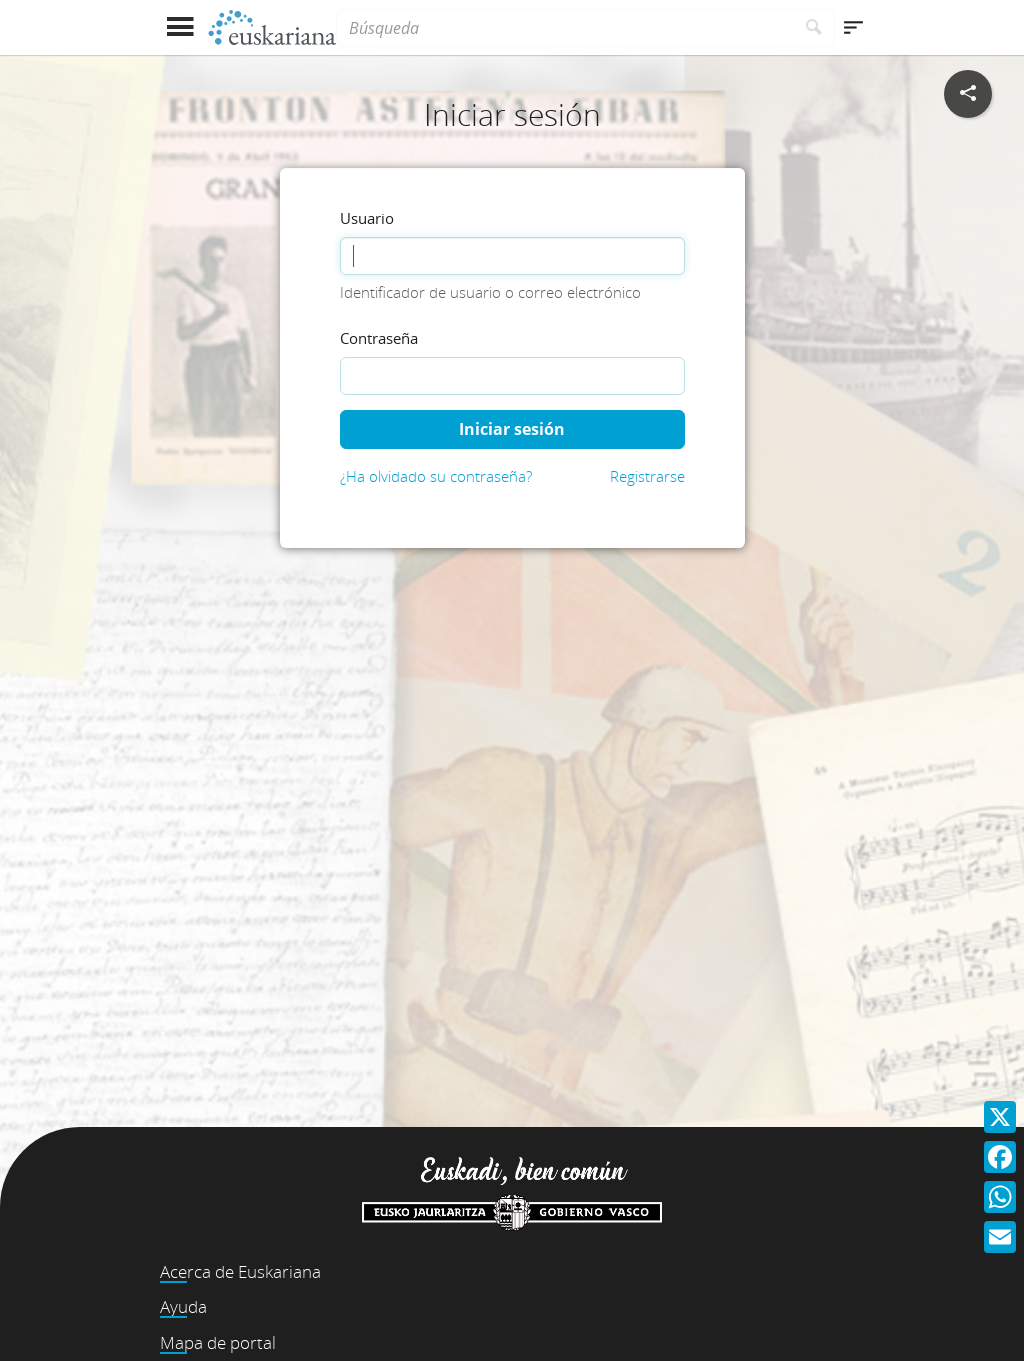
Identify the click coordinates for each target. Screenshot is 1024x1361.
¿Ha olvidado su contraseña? (436, 476)
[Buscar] (814, 28)
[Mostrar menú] (179, 27)
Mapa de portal (218, 1342)
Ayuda (183, 1306)
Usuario (367, 218)
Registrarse (647, 476)
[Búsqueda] (565, 28)
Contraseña (379, 338)
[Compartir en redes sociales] (968, 94)
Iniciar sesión (512, 429)
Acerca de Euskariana (240, 1271)
